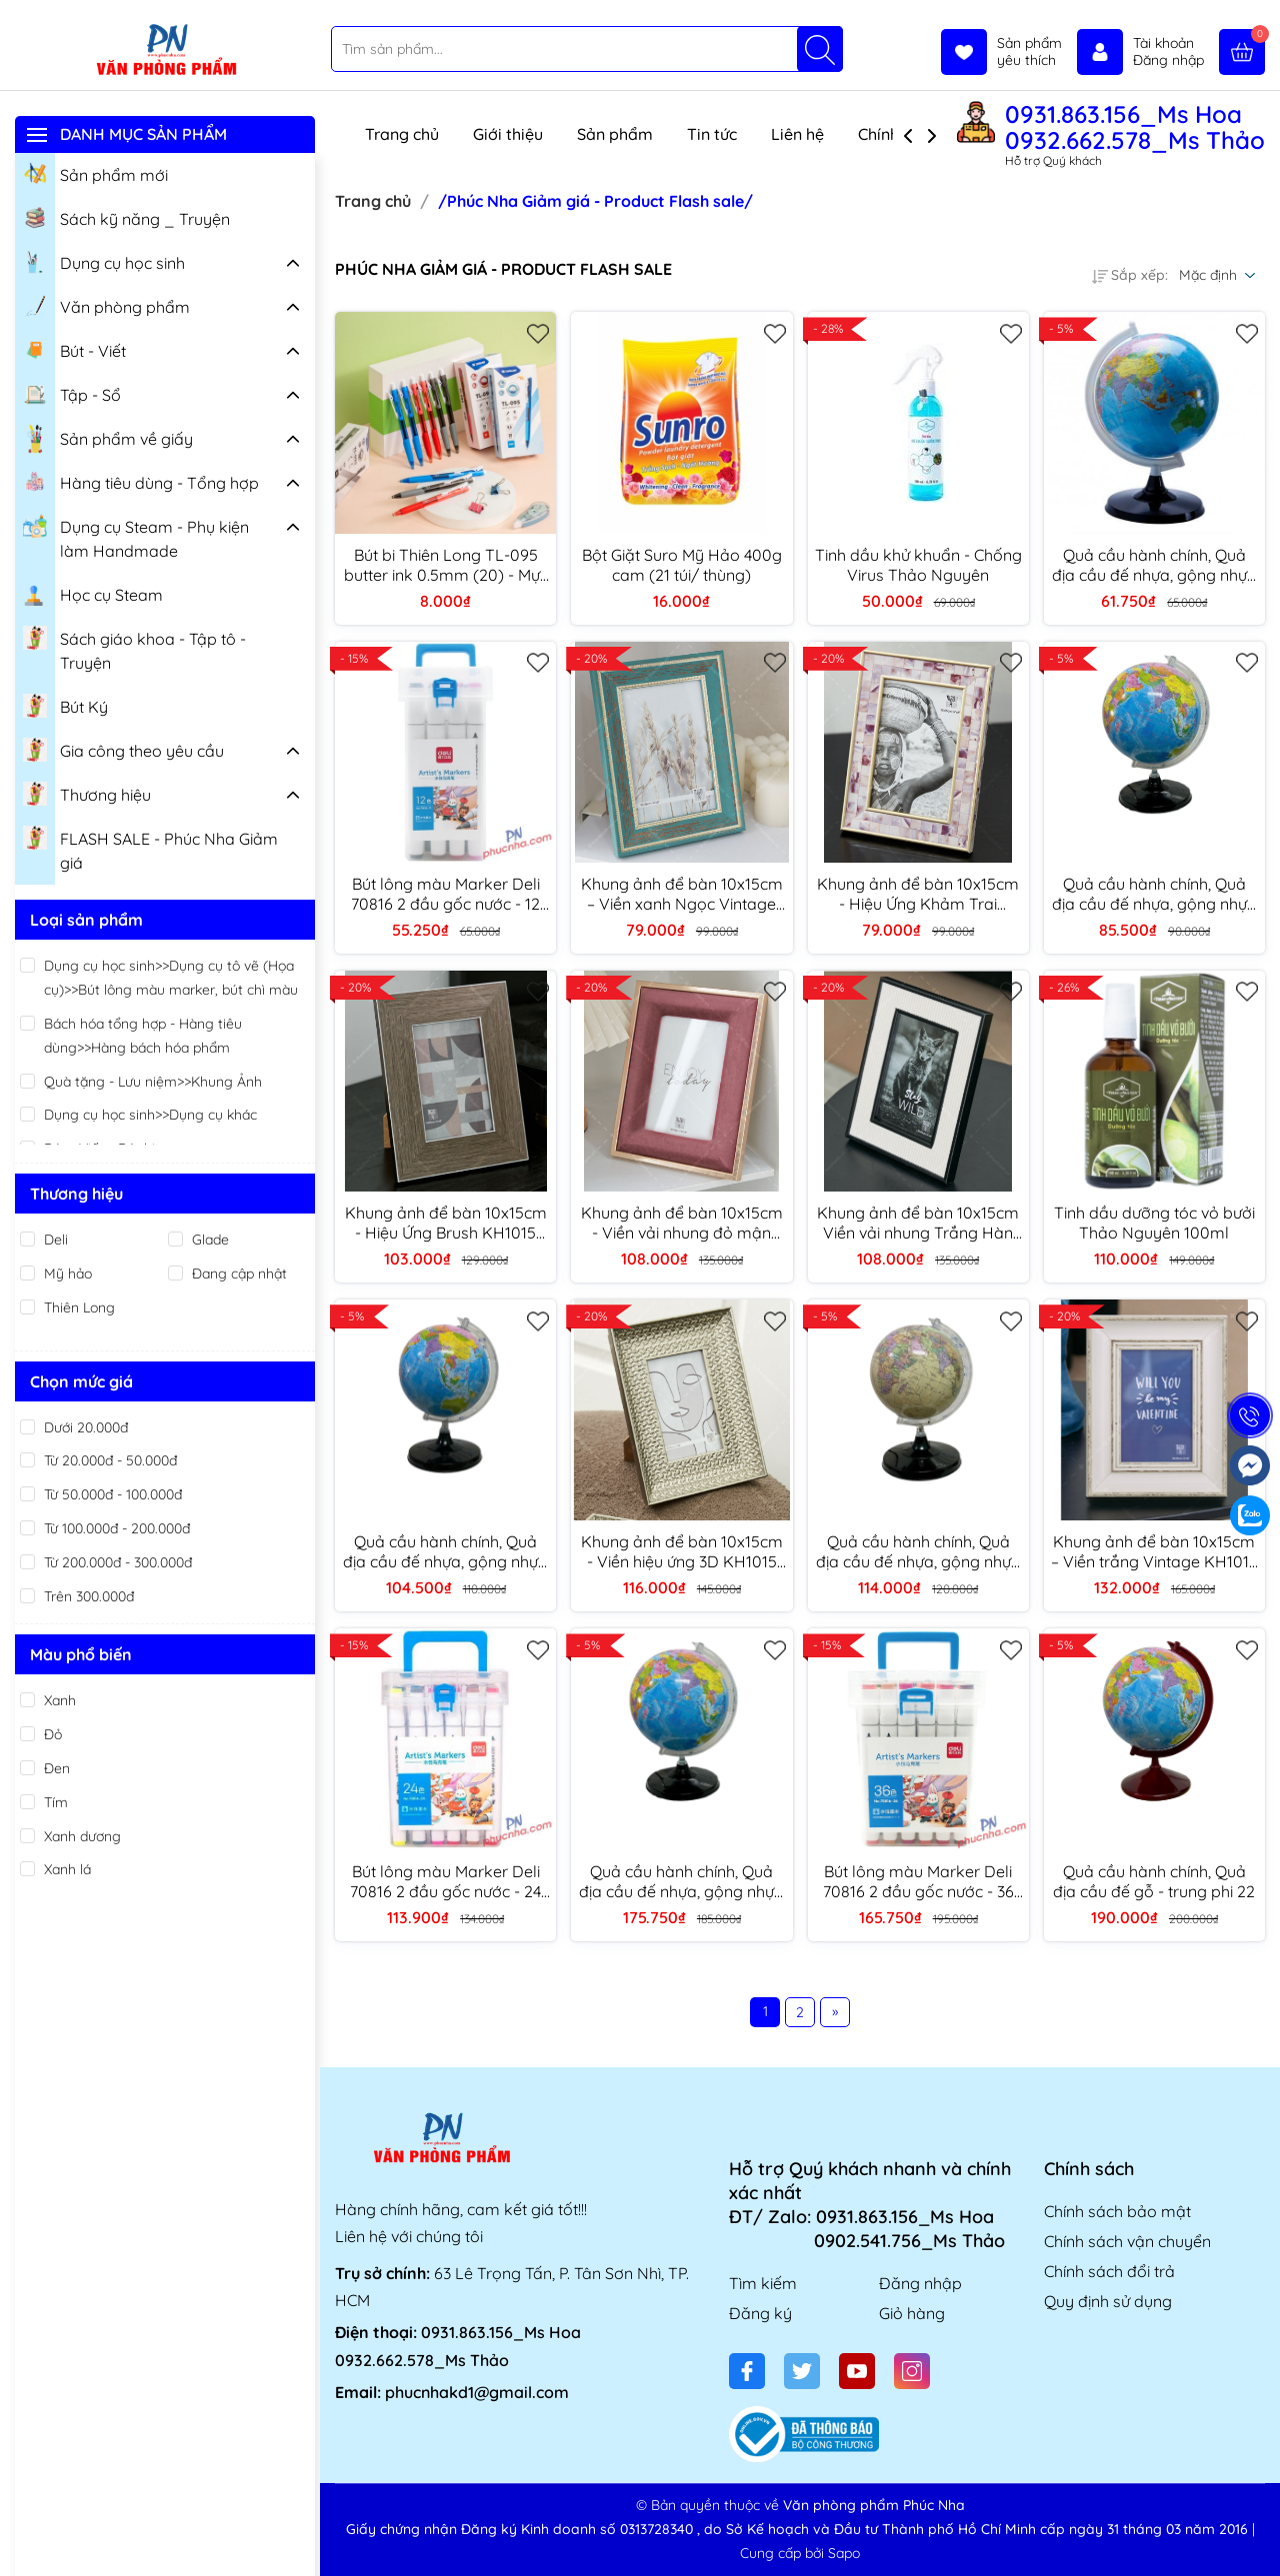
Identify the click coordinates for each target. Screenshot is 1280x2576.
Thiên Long (79, 1307)
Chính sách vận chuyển (1127, 2241)
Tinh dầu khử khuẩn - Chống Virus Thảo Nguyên (918, 565)
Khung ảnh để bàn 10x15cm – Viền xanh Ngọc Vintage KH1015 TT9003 (682, 894)
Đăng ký (760, 2313)
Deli (56, 1240)
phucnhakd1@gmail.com (477, 2392)
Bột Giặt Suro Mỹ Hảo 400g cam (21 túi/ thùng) (682, 565)
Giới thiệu (508, 134)
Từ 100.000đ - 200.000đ (117, 1528)
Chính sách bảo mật (1117, 2211)
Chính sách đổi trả (1109, 2271)
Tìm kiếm (763, 2283)
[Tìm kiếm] (820, 49)
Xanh (60, 1700)
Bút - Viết (74, 349)
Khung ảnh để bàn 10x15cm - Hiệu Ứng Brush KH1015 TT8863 (446, 1223)
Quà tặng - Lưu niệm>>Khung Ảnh (153, 1082)
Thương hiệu (87, 793)
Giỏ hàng (912, 2313)
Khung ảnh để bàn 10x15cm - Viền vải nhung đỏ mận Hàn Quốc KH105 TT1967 (682, 1223)
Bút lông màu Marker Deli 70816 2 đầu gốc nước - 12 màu (445, 894)
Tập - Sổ (72, 393)
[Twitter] (802, 2371)
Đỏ (53, 1734)
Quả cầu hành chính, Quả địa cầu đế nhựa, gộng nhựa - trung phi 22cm (445, 1551)
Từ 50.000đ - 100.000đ (113, 1494)
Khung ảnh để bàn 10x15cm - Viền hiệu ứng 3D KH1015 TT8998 (682, 1551)
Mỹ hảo (68, 1274)
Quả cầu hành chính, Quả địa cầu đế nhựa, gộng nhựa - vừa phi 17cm (1154, 894)
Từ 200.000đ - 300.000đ (118, 1562)
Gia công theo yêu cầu (123, 749)
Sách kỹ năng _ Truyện (126, 217)
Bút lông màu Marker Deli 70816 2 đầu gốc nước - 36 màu (918, 1881)
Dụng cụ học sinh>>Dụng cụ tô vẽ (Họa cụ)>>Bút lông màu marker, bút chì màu (171, 978)
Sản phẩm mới (95, 173)
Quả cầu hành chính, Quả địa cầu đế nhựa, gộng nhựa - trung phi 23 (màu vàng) (918, 1551)
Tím (56, 1802)
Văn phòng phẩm (106, 305)
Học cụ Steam (93, 593)
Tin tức (712, 134)
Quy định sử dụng (1108, 2301)
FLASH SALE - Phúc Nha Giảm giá (150, 848)
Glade (210, 1240)
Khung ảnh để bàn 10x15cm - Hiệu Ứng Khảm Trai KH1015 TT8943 (918, 894)
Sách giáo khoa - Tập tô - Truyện (134, 648)
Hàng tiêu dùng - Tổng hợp (141, 481)
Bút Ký (65, 705)
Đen (57, 1768)
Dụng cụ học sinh (104, 261)
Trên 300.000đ (89, 1596)
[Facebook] (747, 2371)
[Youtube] (857, 2371)
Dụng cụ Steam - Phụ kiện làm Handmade (136, 536)
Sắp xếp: (1130, 275)
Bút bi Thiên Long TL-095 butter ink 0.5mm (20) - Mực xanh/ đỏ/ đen (446, 565)
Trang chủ (402, 134)
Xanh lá (67, 1869)
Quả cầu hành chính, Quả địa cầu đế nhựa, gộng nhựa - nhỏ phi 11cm (1154, 565)
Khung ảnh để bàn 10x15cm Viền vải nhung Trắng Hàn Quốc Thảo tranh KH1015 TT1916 (918, 1223)
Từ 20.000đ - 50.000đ (110, 1460)
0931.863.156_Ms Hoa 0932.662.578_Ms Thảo (1135, 127)
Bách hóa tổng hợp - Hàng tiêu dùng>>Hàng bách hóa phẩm (143, 1036)
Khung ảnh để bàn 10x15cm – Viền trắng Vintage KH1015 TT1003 (1154, 1551)
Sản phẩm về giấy (108, 439)
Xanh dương (82, 1836)
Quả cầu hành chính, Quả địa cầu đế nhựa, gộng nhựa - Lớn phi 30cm (681, 1881)
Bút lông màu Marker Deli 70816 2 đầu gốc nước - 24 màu (445, 1881)
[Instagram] (912, 2371)
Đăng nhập (920, 2283)
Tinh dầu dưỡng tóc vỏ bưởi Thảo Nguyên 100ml (1154, 1223)
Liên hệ (797, 134)
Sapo (844, 2553)
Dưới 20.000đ (86, 1427)
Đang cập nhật (239, 1274)
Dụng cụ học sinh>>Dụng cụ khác (150, 1115)
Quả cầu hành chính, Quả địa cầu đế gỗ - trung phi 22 (1154, 1881)
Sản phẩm (615, 134)
